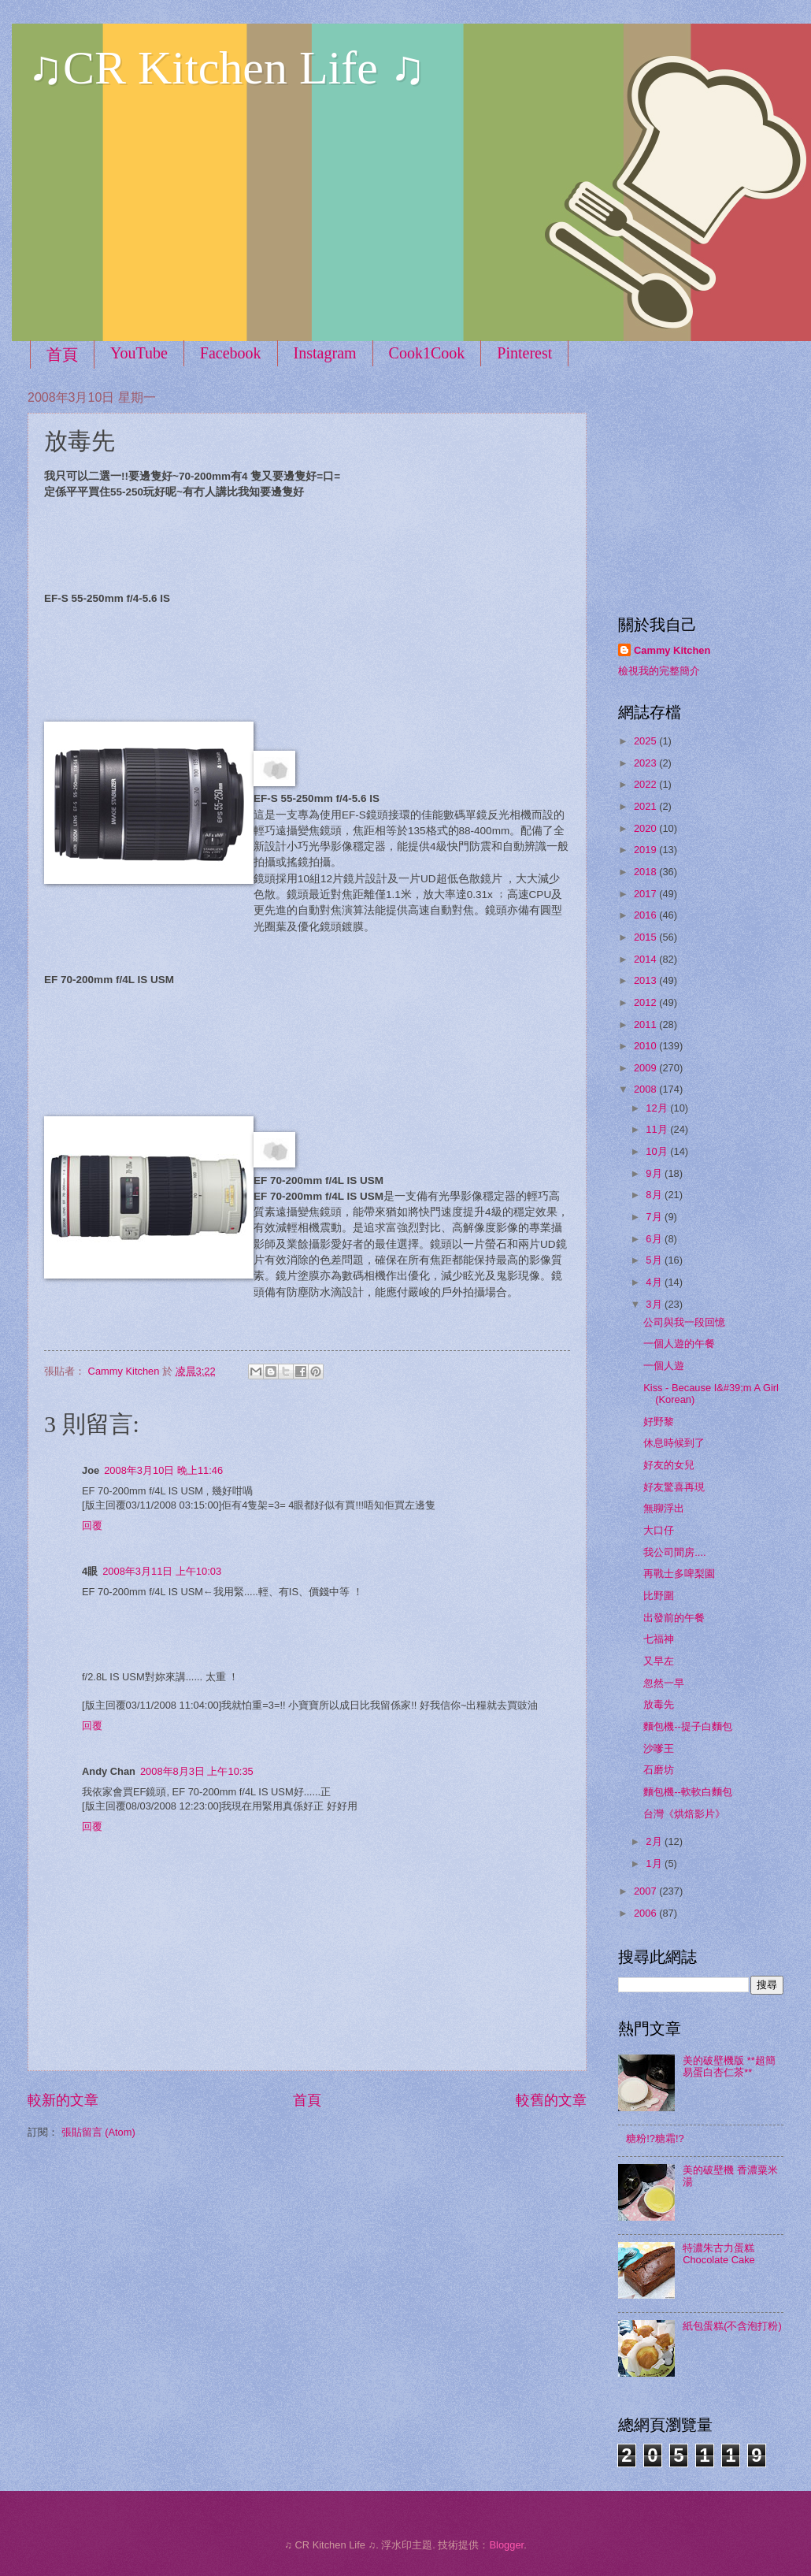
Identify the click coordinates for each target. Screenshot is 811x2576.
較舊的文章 (551, 2100)
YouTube (139, 353)
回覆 (92, 1525)
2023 (646, 763)
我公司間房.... (674, 1552)
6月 (655, 1239)
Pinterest (524, 353)
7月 (655, 1217)
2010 (646, 1046)
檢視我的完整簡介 (659, 671)
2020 (646, 828)
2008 (646, 1089)
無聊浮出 (663, 1508)
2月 (655, 1841)
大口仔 (658, 1530)
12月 (658, 1108)
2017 (646, 894)
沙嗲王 (658, 1748)
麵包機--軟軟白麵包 (687, 1792)
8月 (655, 1195)
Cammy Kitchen (672, 650)
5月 (655, 1260)
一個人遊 (663, 1366)
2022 (646, 784)
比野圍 (658, 1596)
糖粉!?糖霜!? (654, 2138)
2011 (646, 1024)
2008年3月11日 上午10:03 (161, 1571)
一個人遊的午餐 (679, 1343)
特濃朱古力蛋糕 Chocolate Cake (719, 2254)
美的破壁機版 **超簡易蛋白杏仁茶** (729, 2066)
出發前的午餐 (674, 1618)
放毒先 (658, 1704)
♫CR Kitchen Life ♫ (226, 68)
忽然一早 (663, 1683)
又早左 (658, 1661)
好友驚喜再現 (674, 1487)
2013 (646, 980)
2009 (646, 1068)
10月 (658, 1151)
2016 (646, 915)
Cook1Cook (427, 353)
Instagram (325, 353)
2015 (646, 937)
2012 (646, 1002)
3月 (655, 1304)
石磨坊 (658, 1770)
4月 (655, 1282)
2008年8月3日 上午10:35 (197, 1771)
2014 (646, 959)
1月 (655, 1863)
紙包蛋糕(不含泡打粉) (732, 2326)
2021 (646, 806)
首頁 (62, 354)
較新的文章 (63, 2100)
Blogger (506, 2545)
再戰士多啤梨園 (679, 1573)
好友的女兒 (668, 1465)
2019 (646, 850)
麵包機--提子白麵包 (687, 1726)
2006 (646, 1913)
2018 (646, 872)
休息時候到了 (674, 1443)
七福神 (658, 1639)
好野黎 (658, 1421)
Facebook (230, 353)
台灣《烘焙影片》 (684, 1814)
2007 (646, 1891)
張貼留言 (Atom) (98, 2132)
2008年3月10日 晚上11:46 (163, 1470)
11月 (658, 1129)
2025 (646, 741)
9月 (655, 1173)
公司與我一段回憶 (684, 1322)
